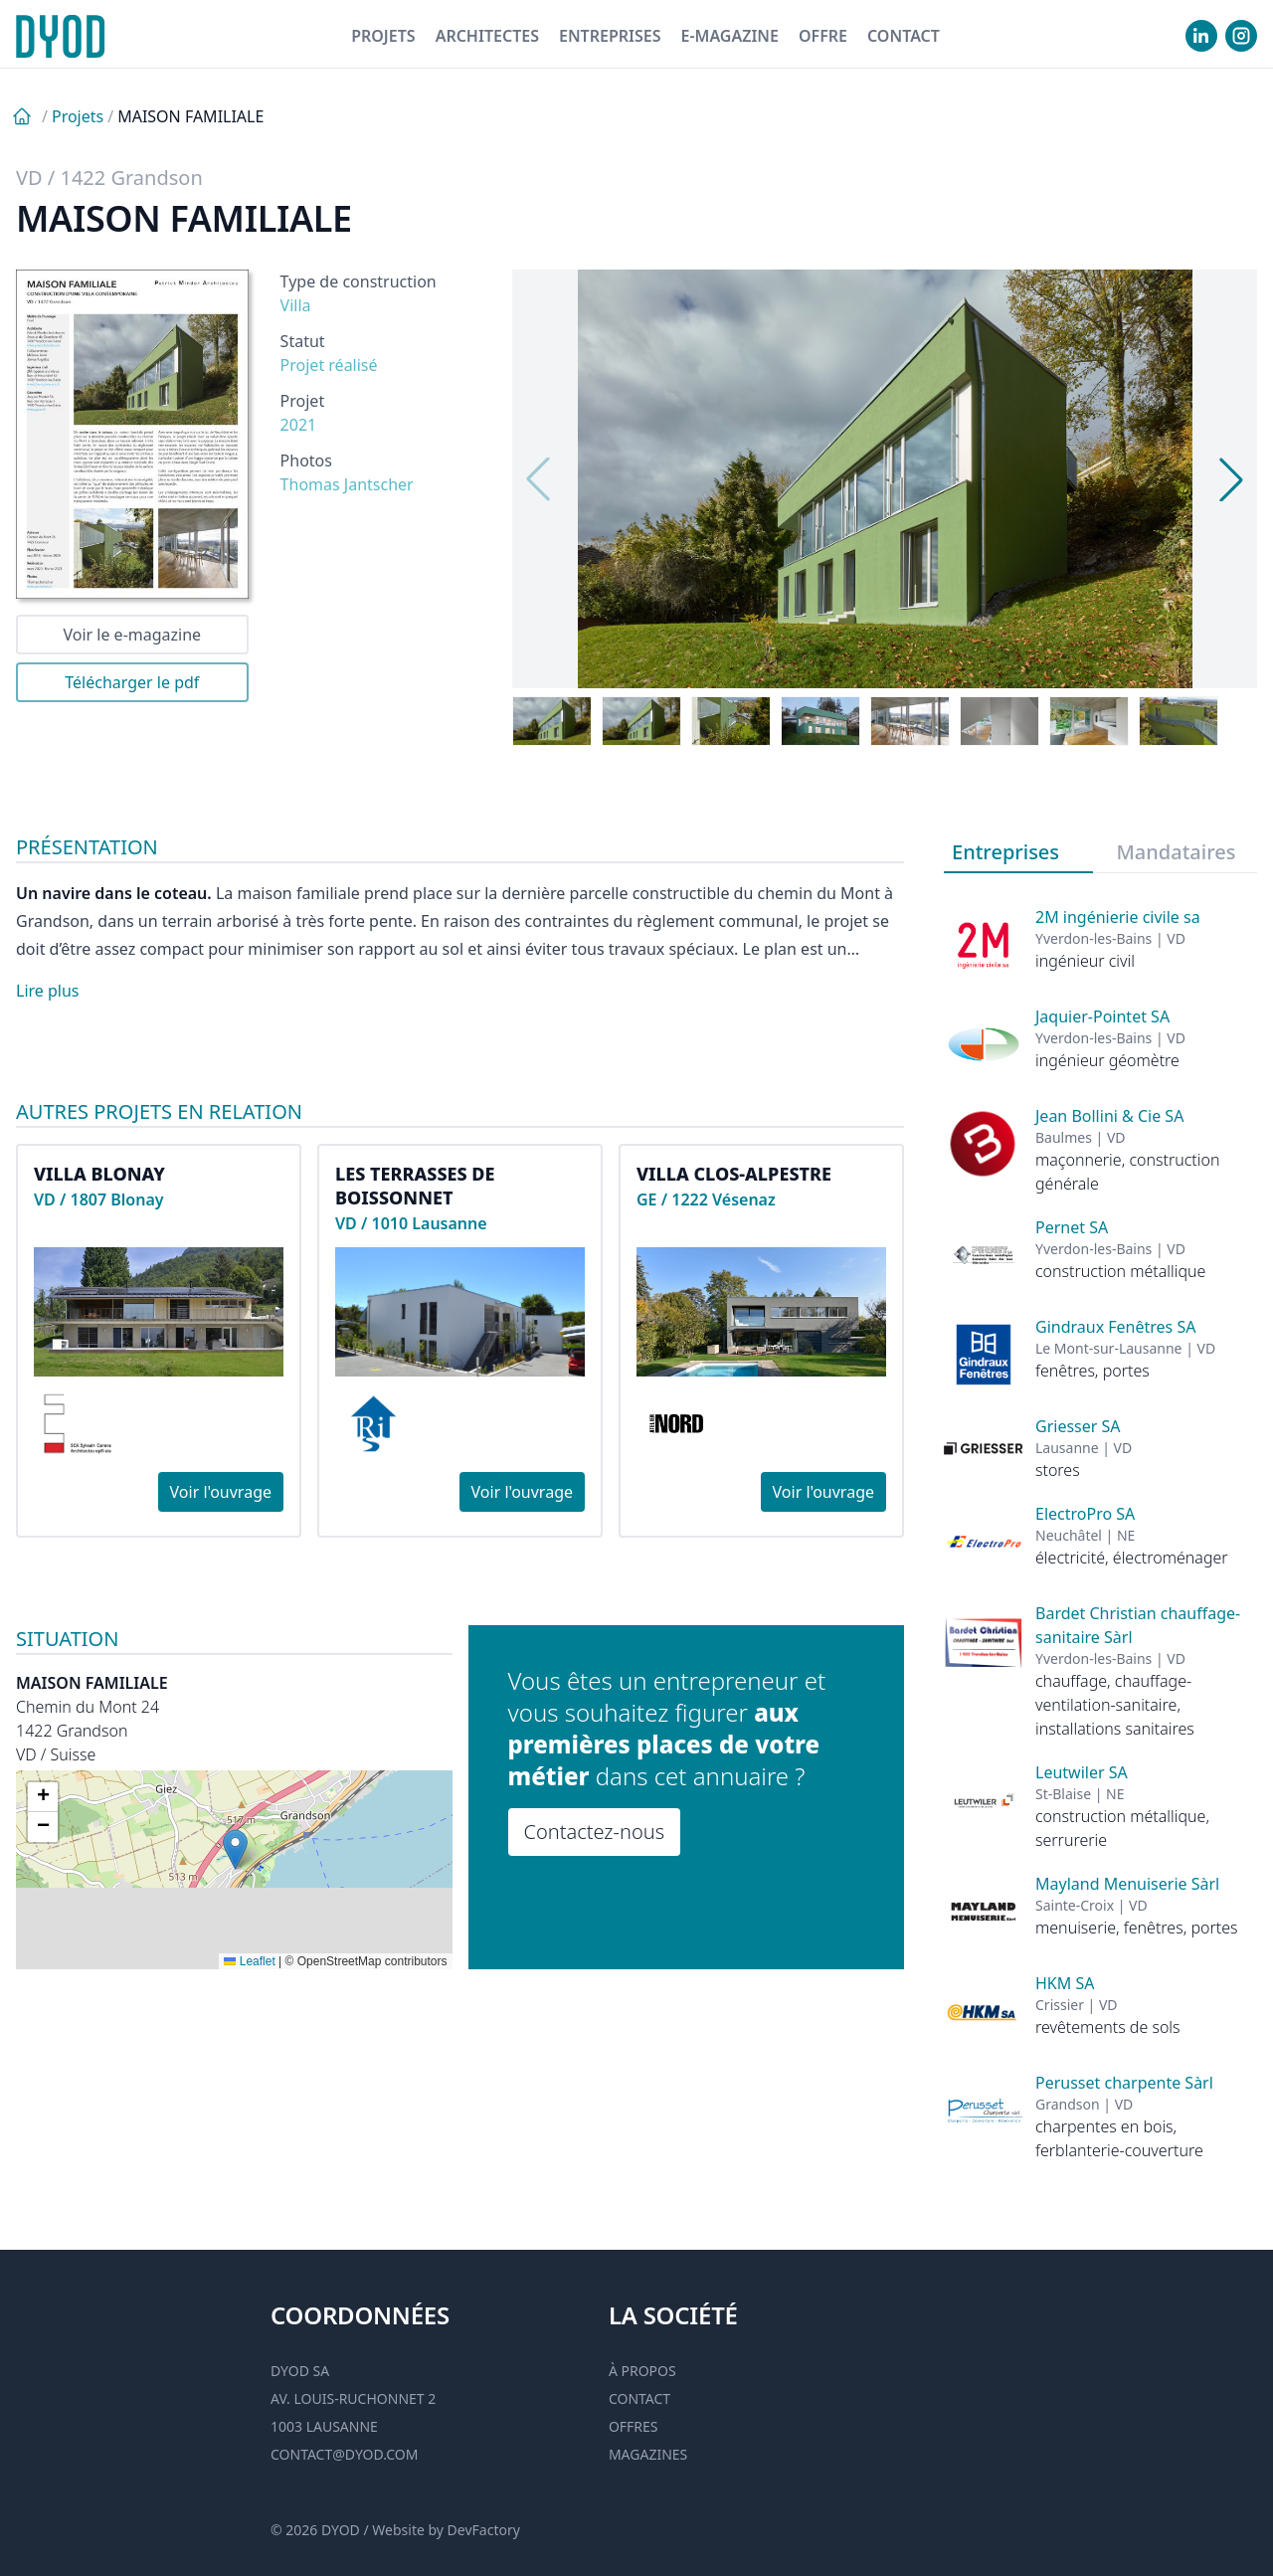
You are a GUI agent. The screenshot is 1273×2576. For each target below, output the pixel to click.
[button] (235, 1849)
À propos (642, 2370)
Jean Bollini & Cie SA (1109, 1116)
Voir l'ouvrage (221, 1492)
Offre (823, 36)
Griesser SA (1078, 1426)
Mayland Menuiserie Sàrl (1127, 1884)
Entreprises (610, 36)
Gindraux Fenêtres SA (1115, 1327)
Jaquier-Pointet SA (1102, 1016)
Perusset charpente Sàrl (1124, 2083)
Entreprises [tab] (1005, 851)
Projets (383, 36)
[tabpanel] (1100, 1517)
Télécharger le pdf (132, 682)
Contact (903, 36)
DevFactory (484, 2529)
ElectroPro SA (1085, 1514)
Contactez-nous (594, 1831)
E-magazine (729, 36)
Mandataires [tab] (1176, 851)
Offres (633, 2426)
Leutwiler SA (1081, 1772)
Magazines (648, 2454)
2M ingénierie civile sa (1117, 917)
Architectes (487, 36)
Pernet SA (1071, 1227)
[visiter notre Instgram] (1241, 36)
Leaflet (249, 1961)
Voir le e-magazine (132, 634)
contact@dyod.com (344, 2454)
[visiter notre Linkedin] (1201, 36)
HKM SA (1064, 1983)
